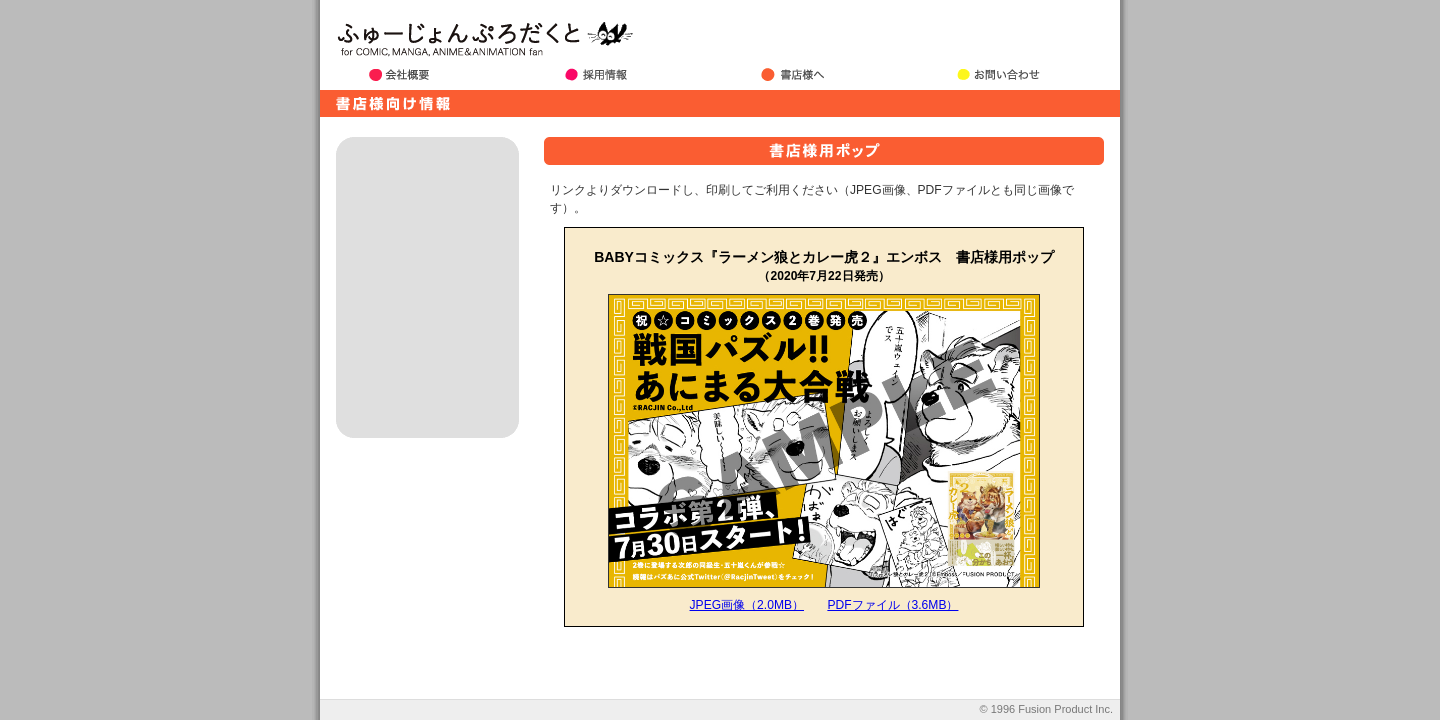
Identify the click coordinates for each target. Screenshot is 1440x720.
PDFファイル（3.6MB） (892, 605)
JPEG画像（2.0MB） (747, 605)
